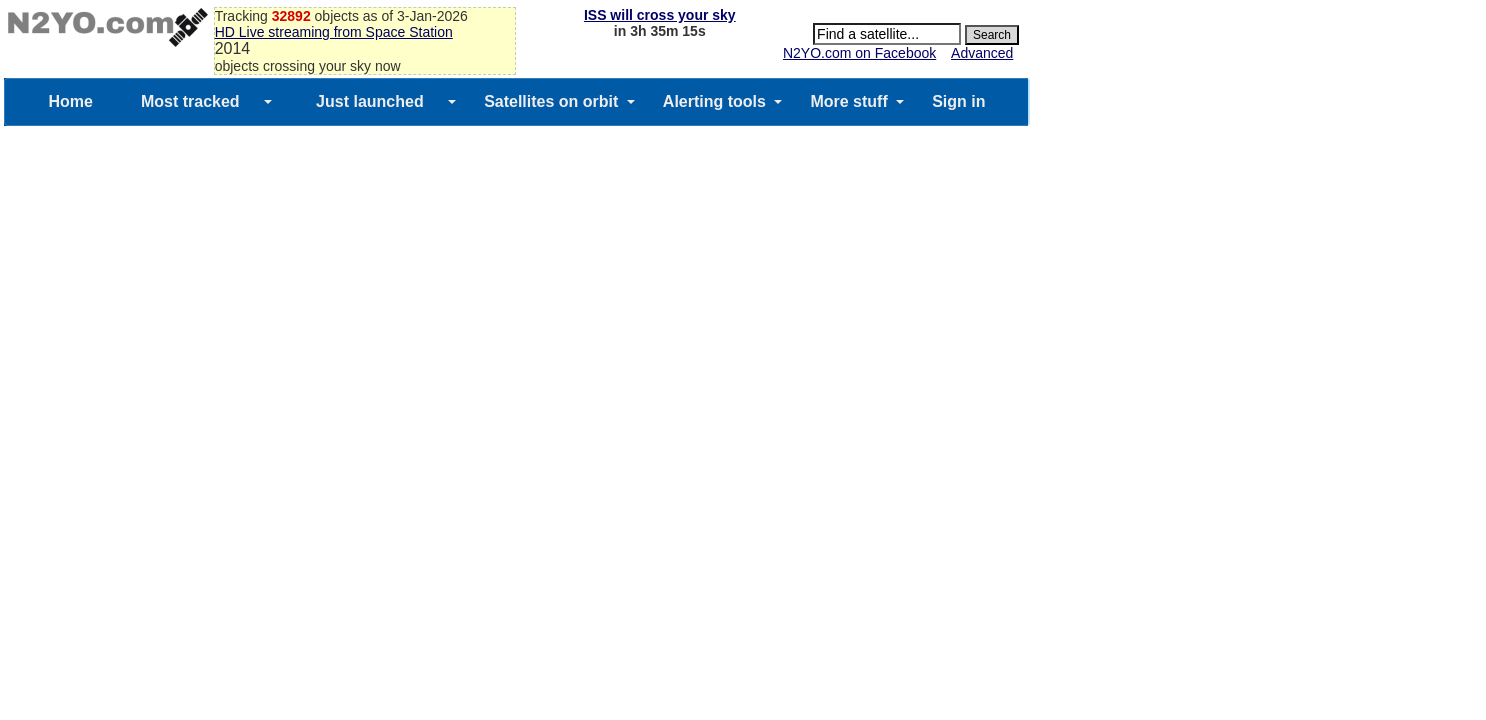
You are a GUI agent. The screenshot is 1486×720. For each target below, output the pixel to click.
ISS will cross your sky (660, 15)
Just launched (370, 101)
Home (70, 101)
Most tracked (190, 101)
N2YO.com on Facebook (859, 53)
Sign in (958, 101)
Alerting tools (714, 101)
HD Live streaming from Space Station (334, 32)
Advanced (982, 53)
